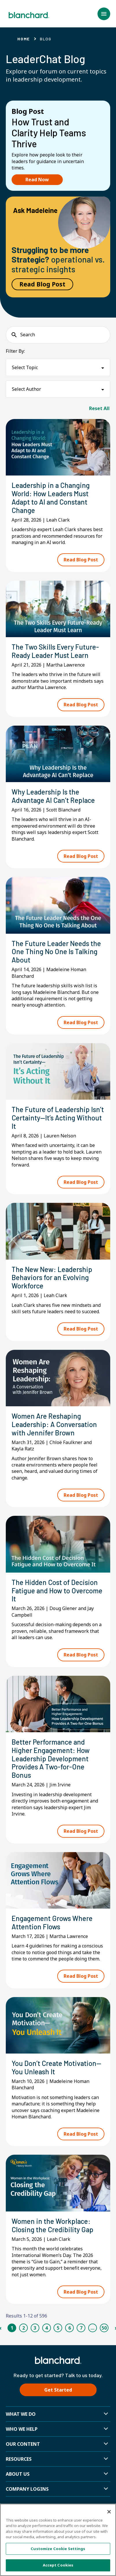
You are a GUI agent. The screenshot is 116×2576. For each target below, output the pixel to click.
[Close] (109, 2511)
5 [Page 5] (58, 2328)
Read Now (37, 179)
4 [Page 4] (46, 2328)
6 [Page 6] (69, 2328)
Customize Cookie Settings (58, 2548)
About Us (18, 2474)
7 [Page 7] (81, 2328)
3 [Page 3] (35, 2328)
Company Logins (27, 2489)
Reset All (99, 408)
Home (23, 38)
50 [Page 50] (104, 2328)
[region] (58, 2540)
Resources (19, 2459)
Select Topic (25, 367)
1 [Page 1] (12, 2328)
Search (27, 334)
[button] (103, 13)
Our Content (23, 2444)
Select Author (26, 389)
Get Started (58, 2390)
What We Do (21, 2414)
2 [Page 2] (23, 2328)
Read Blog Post (42, 284)
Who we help (22, 2429)
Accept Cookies (58, 2565)
